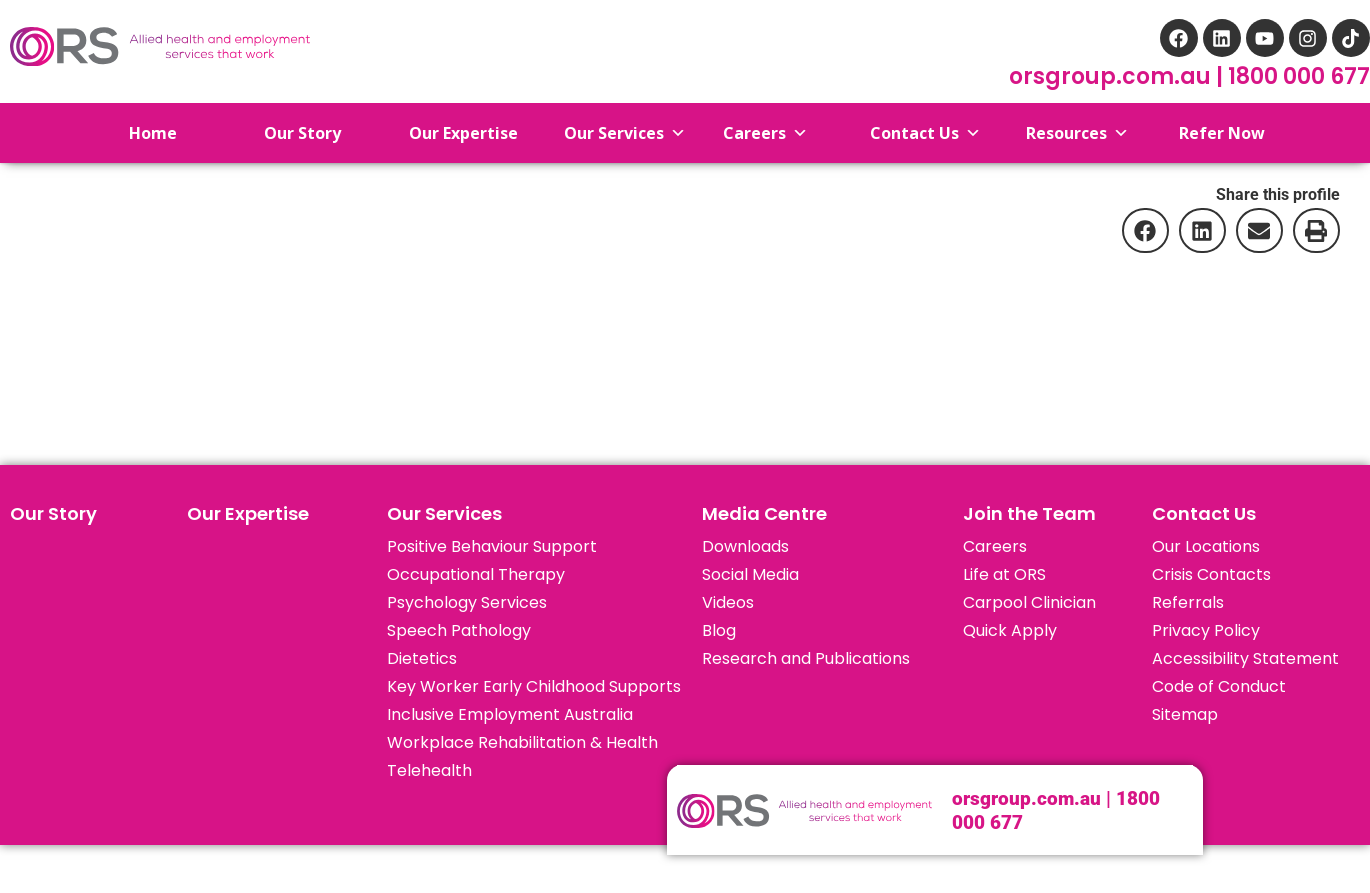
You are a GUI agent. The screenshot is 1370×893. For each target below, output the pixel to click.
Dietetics (422, 658)
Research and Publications (806, 658)
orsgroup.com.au (1112, 76)
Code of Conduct (1219, 686)
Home (137, 133)
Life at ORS (1004, 574)
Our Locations (1206, 546)
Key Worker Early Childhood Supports (534, 686)
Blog (719, 630)
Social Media (750, 574)
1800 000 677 (1299, 76)
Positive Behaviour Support (492, 546)
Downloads (745, 546)
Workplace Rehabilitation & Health (522, 742)
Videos (728, 602)
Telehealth (429, 770)
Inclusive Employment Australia (510, 714)
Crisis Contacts (1211, 574)
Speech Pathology (459, 630)
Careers (995, 546)
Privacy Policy (1206, 630)
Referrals (1188, 602)
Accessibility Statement (1245, 658)
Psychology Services (467, 602)
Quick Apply (1010, 630)
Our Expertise (248, 513)
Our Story (53, 513)
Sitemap (1185, 714)
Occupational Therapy (476, 574)
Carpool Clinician (1029, 602)
